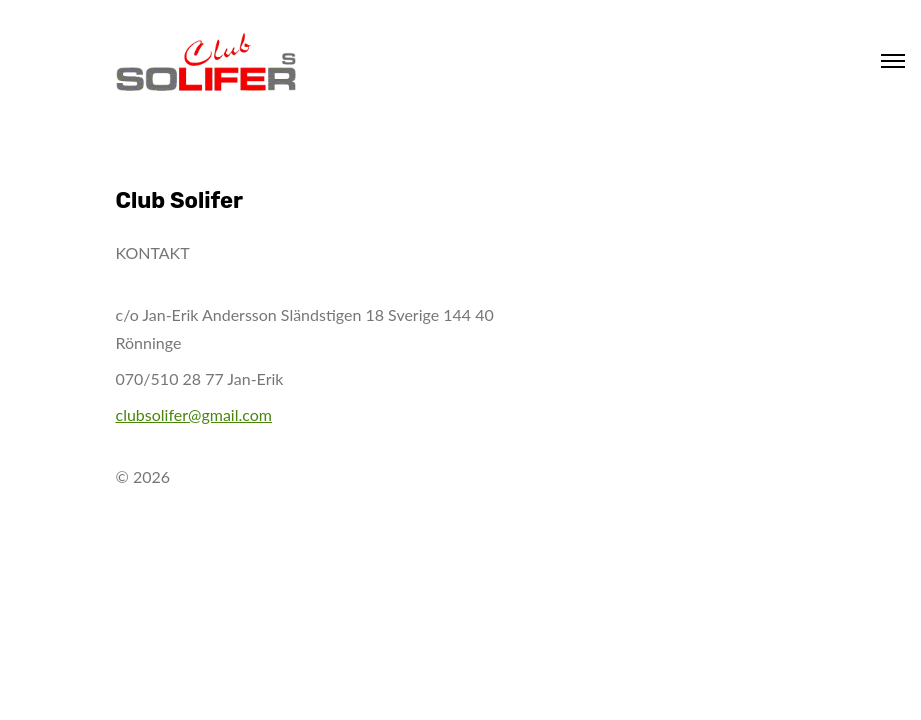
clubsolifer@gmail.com (194, 414)
